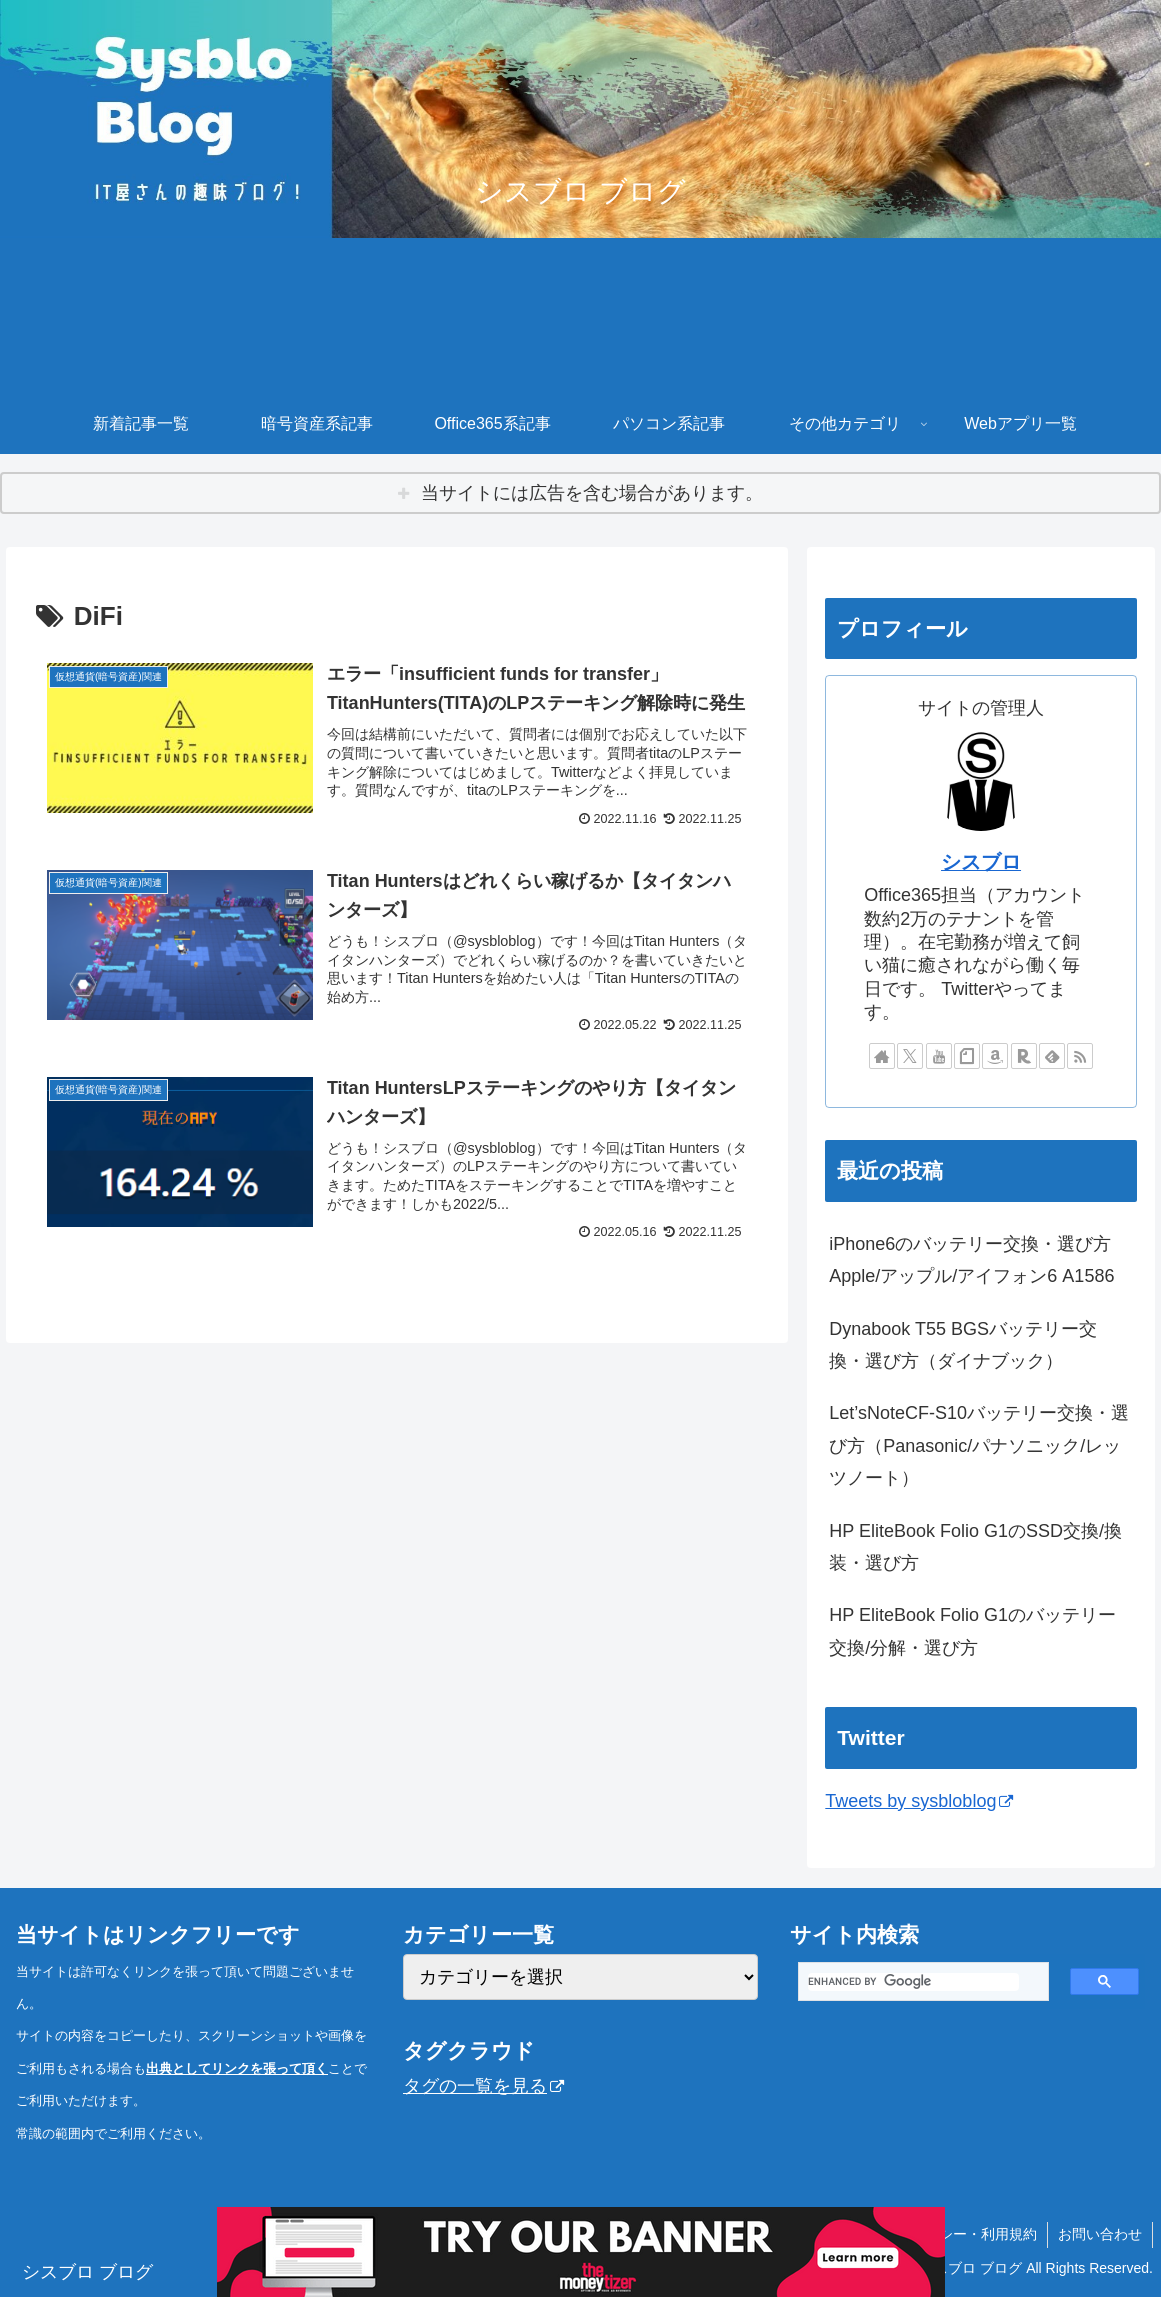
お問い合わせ (1100, 2234)
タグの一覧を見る (483, 2086)
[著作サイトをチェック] (882, 1056)
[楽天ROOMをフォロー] (1024, 1056)
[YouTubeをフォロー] (939, 1056)
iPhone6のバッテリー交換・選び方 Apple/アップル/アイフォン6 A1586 (979, 1260)
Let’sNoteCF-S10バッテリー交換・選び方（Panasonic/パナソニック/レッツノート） (979, 1445)
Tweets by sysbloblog (919, 1801)
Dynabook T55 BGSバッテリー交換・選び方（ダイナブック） (963, 1345)
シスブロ (981, 862)
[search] (913, 1982)
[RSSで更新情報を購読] (1080, 1056)
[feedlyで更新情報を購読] (1052, 1056)
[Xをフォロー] (910, 1056)
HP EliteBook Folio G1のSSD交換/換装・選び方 (975, 1547)
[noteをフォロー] (967, 1056)
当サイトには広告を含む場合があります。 (592, 493)
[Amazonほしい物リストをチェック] (995, 1056)
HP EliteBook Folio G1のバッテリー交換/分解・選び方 (972, 1631)
